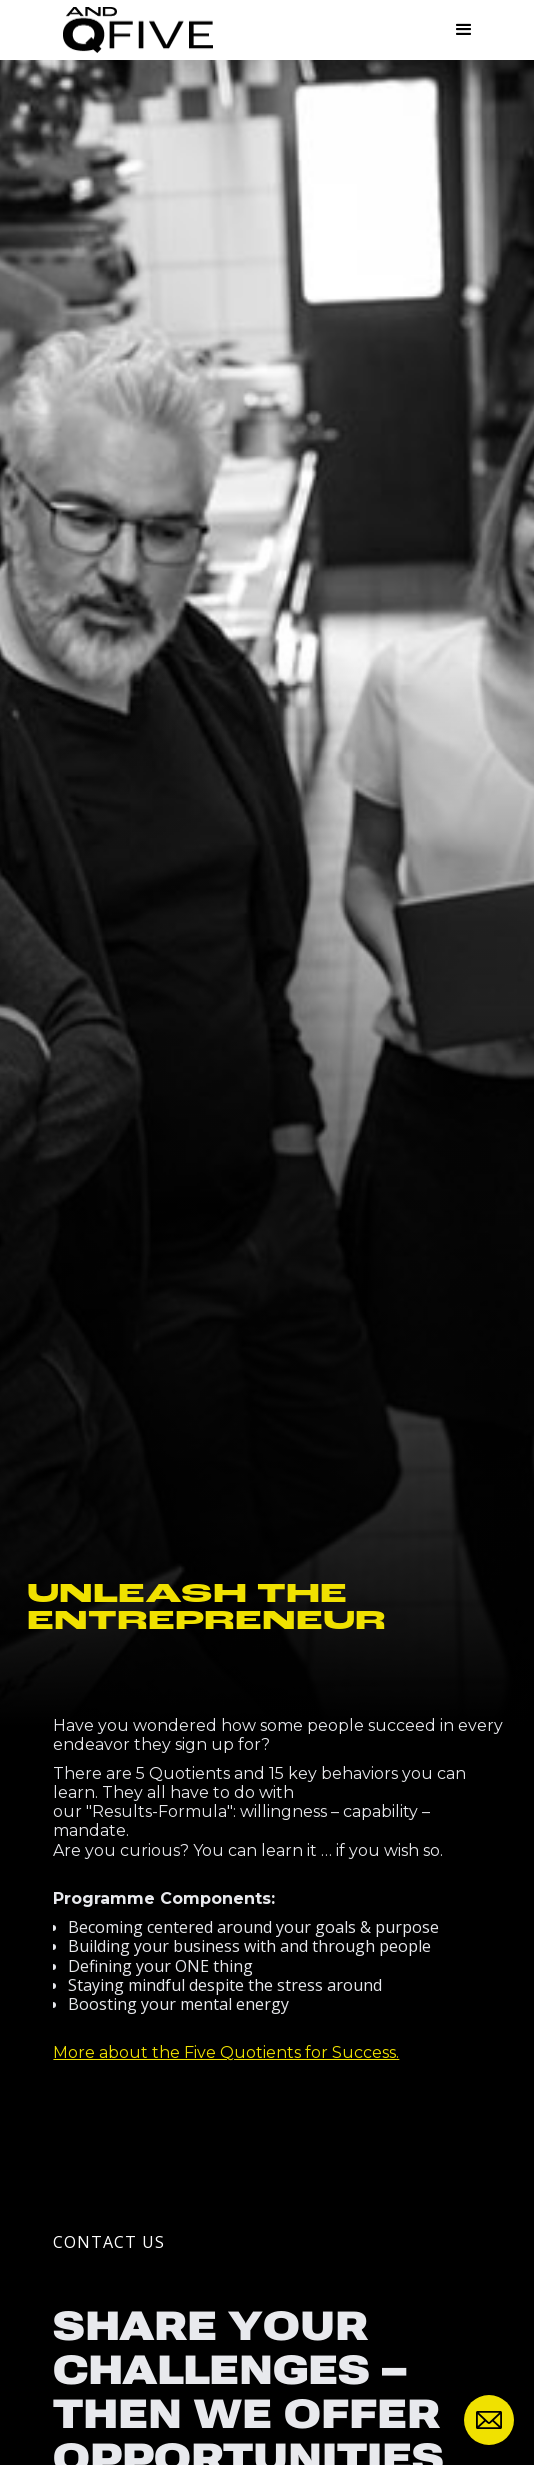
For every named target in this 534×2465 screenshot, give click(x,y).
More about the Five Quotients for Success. (226, 2052)
